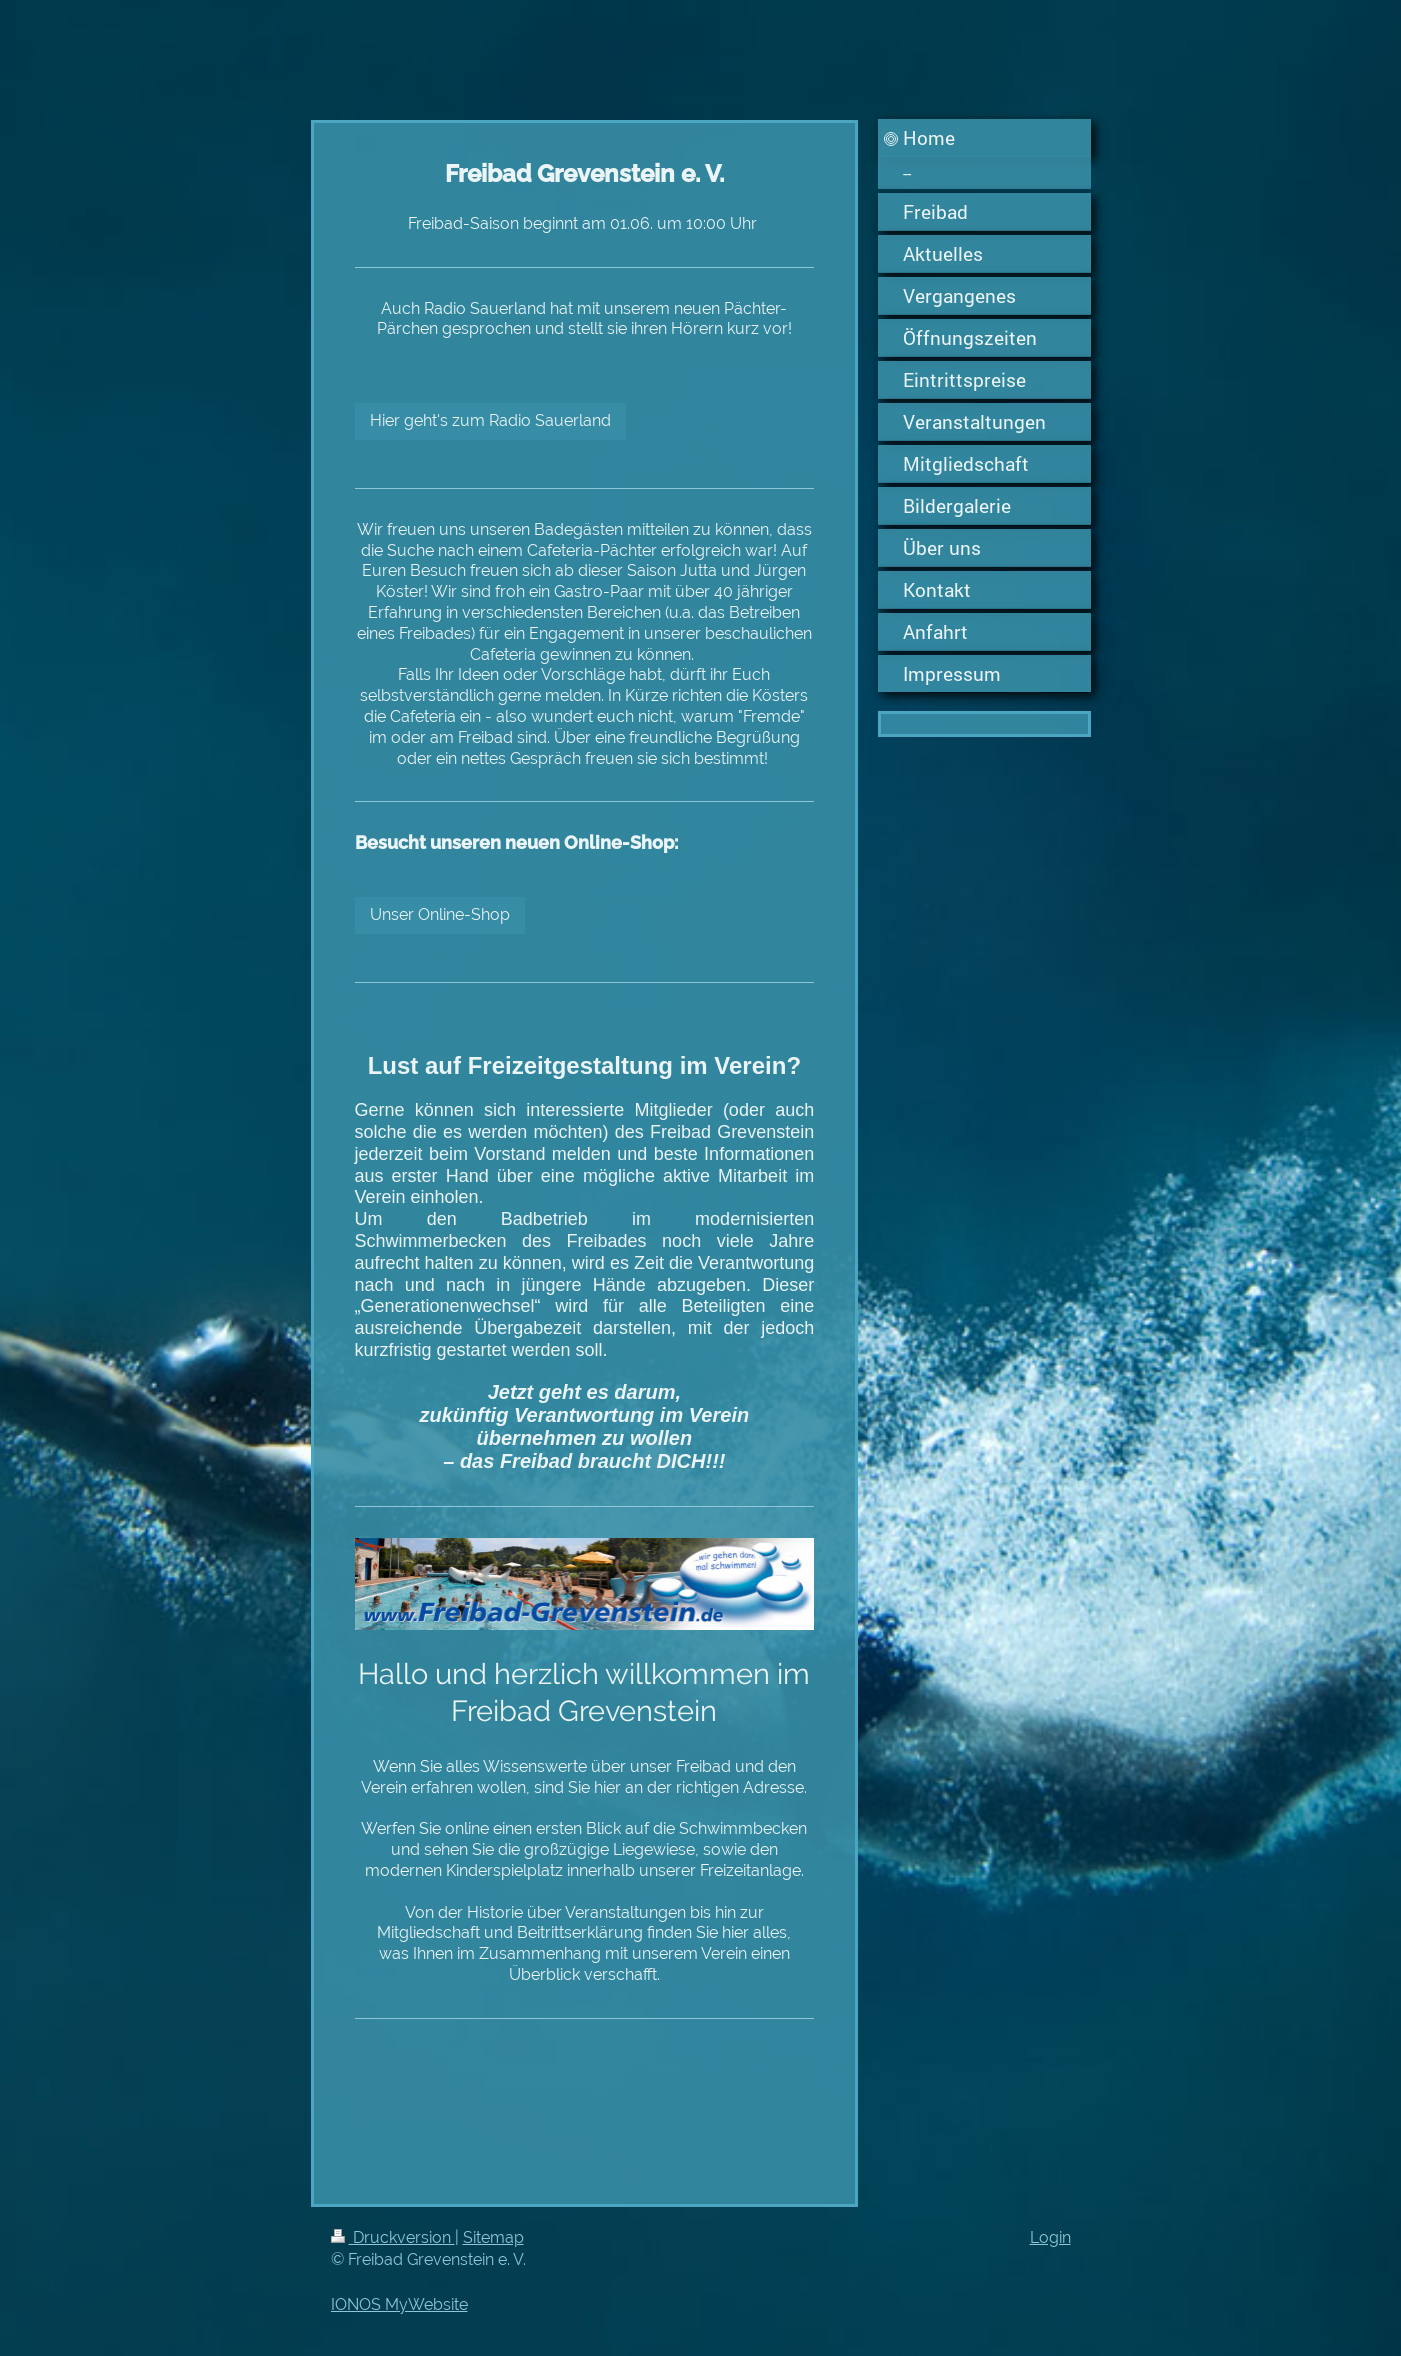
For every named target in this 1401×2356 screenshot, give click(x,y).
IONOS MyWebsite (399, 2304)
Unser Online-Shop (440, 914)
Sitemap (493, 2237)
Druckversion (393, 2237)
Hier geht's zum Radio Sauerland (490, 420)
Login (1050, 2237)
